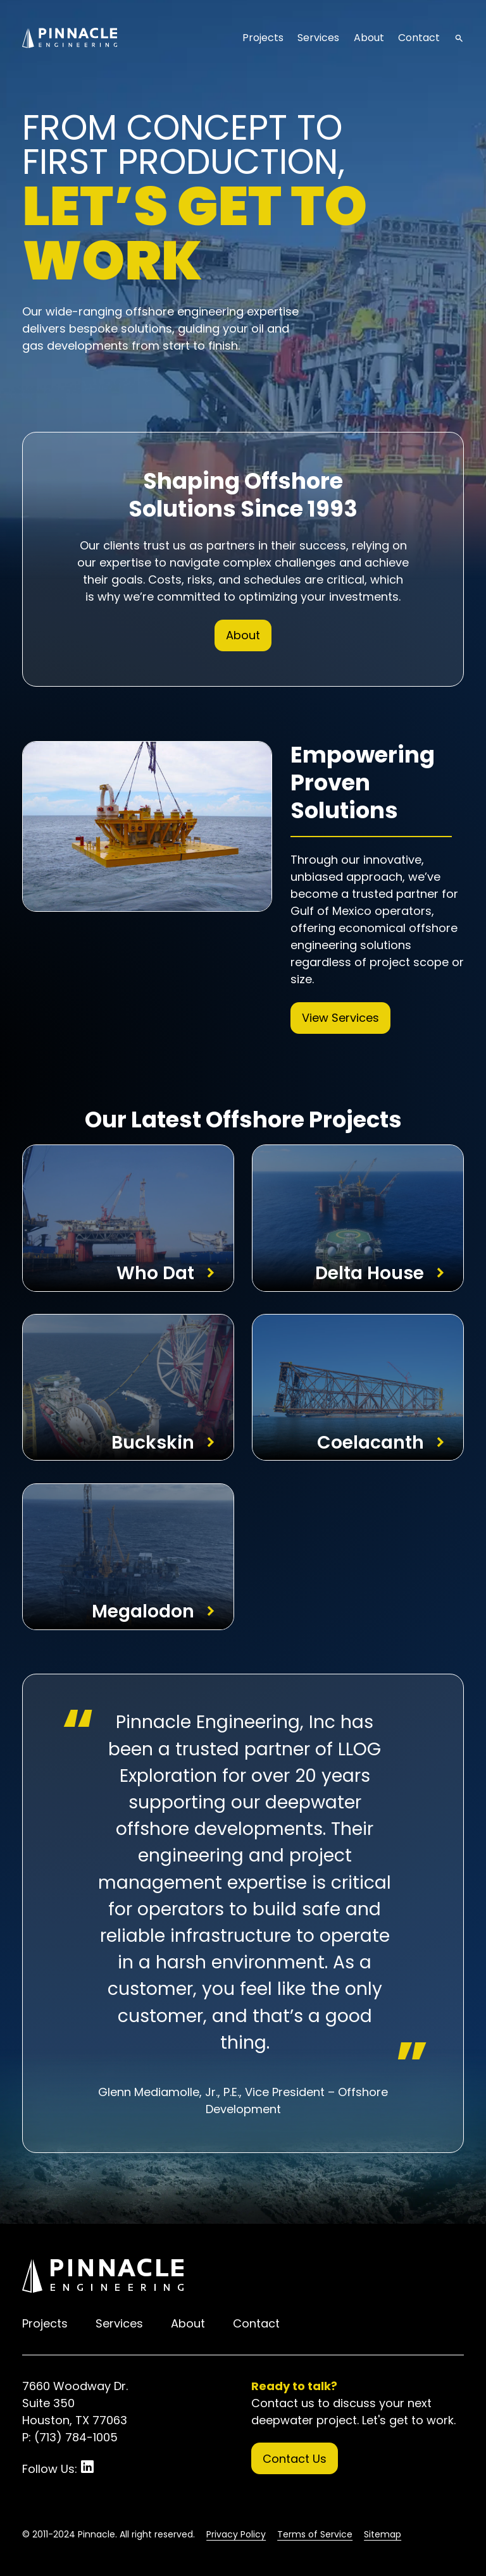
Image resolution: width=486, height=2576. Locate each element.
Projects (263, 37)
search (459, 38)
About (369, 37)
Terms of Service (314, 2534)
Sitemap (382, 2534)
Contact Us (295, 2459)
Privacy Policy (236, 2534)
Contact (419, 37)
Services (318, 37)
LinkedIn (87, 2467)
